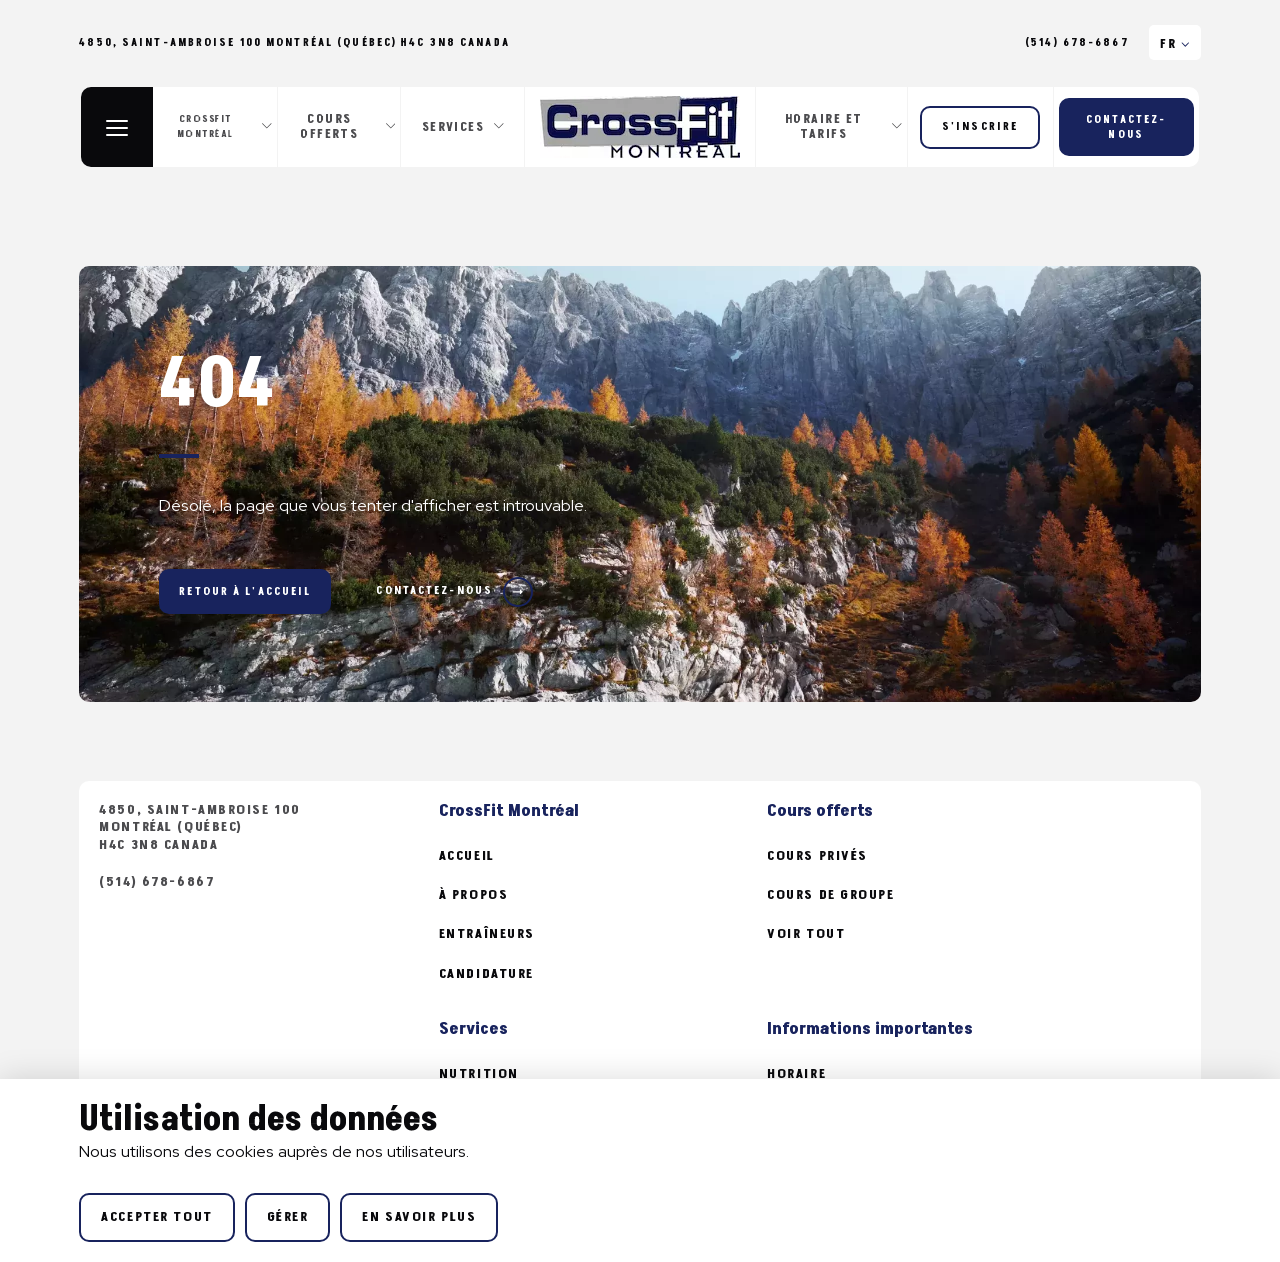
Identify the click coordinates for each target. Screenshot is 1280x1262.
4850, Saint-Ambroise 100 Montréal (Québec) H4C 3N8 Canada (199, 827)
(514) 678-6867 (1077, 43)
